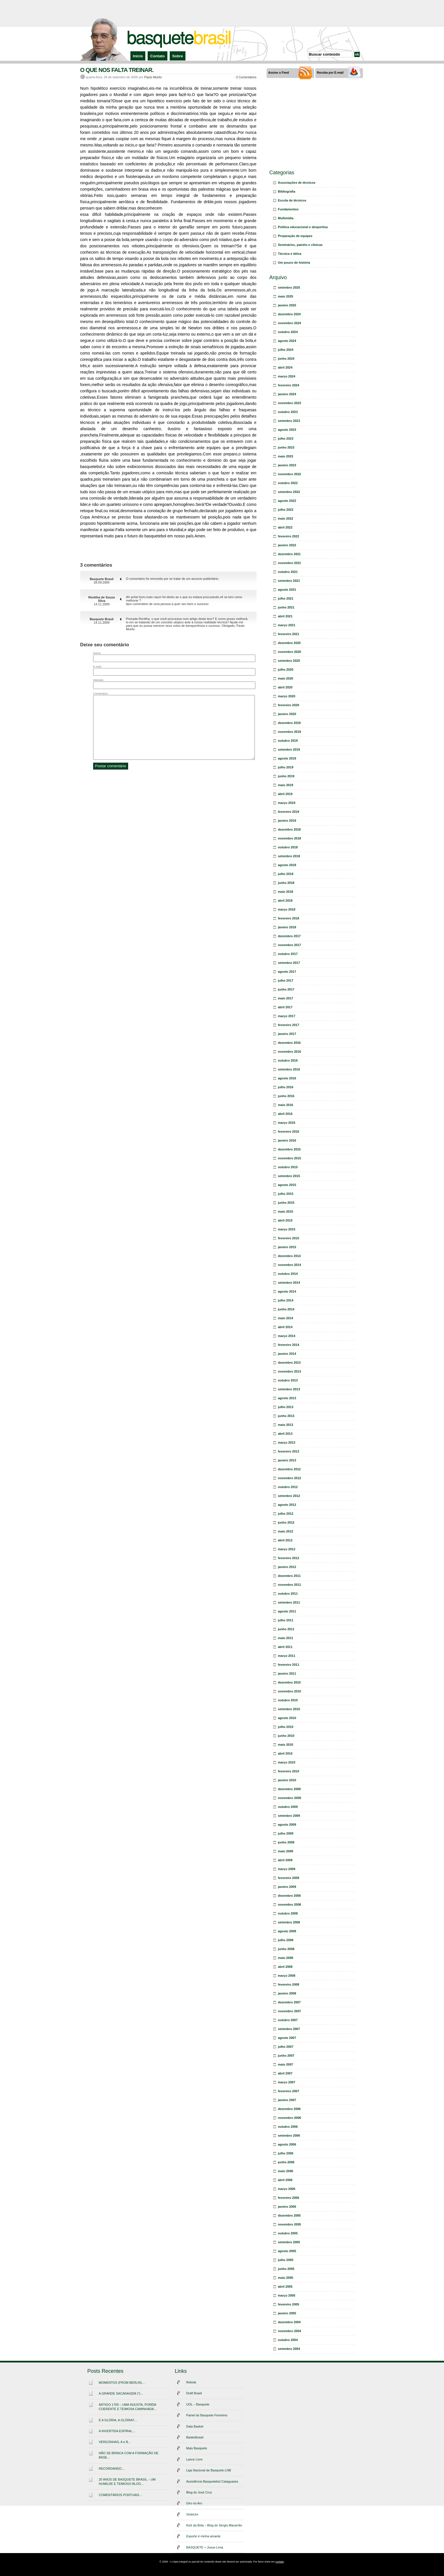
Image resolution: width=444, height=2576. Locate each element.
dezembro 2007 (289, 2002)
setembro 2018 (289, 856)
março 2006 (287, 2189)
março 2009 (287, 1869)
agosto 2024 (287, 340)
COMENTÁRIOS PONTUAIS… (120, 2495)
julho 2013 (286, 1407)
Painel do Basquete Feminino (207, 2415)
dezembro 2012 (289, 1469)
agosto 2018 (287, 865)
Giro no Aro (194, 2503)
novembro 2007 (289, 2011)
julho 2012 (286, 1513)
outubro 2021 (288, 571)
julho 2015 (286, 1193)
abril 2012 (285, 1540)
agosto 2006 (287, 2144)
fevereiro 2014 (288, 1344)
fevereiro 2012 (288, 1558)
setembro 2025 (289, 287)
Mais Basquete (196, 2448)
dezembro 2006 (289, 2109)
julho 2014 (286, 1300)
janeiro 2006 (287, 2206)
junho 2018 (286, 882)
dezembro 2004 (289, 2322)
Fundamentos (288, 209)
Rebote (191, 2382)
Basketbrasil (195, 2437)
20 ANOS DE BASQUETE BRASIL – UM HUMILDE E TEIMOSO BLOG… (127, 2481)
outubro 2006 (288, 2126)
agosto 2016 (287, 1078)
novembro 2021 (289, 563)
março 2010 (287, 1762)
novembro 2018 (289, 838)
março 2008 (287, 1975)
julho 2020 (286, 669)
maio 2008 (285, 1958)
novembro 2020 (289, 651)
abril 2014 (285, 1327)
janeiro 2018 (287, 927)
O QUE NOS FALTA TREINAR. (117, 70)
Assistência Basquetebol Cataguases (212, 2481)
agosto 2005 (287, 2251)
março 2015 (287, 1229)
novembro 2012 (289, 1478)
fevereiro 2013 (288, 1451)
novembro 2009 (289, 1798)
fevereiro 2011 (288, 1664)
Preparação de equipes (295, 236)
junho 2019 (286, 776)
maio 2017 (285, 998)
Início (138, 56)
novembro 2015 (289, 1158)
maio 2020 (285, 678)
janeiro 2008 (287, 1993)
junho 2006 (286, 2162)
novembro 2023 (289, 403)
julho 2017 (286, 980)
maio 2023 (285, 456)
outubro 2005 (288, 2233)
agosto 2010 (287, 1718)
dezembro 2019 (289, 723)
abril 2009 (285, 1860)
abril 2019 (285, 794)
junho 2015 (286, 1202)
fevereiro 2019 (288, 811)
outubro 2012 (288, 1487)
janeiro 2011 (287, 1673)
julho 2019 (286, 767)
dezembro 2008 (289, 1895)
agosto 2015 (287, 1185)
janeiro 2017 (287, 1034)
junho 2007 (286, 2055)
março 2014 (287, 1336)
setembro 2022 (289, 492)
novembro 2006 (289, 2117)
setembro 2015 (289, 1176)
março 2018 (287, 909)
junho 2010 (286, 1735)
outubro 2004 (288, 2340)
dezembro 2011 (289, 1575)
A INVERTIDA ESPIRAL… (117, 2431)
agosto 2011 (287, 1611)
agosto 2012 (287, 1504)
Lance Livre (194, 2459)
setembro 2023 (289, 420)
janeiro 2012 (287, 1567)
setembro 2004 (289, 2348)
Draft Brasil (194, 2393)
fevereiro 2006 (288, 2197)
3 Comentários (246, 77)
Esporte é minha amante (203, 2536)
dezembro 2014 (289, 1256)
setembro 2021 (289, 580)
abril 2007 (285, 2073)
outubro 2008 (288, 1913)
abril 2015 (285, 1220)
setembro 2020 (289, 660)
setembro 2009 (289, 1815)
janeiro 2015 (287, 1247)
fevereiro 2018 (288, 918)
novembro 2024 (289, 323)
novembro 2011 (289, 1584)
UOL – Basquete (198, 2404)
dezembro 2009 (289, 1789)
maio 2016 (285, 1105)
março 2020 (287, 696)
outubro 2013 (288, 1380)
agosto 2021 (287, 589)
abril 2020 (285, 687)
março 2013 (287, 1442)
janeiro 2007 (287, 2100)
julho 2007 (286, 2046)
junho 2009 (286, 1842)
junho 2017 (286, 989)
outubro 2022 (288, 483)
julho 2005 (286, 2260)
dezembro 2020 (289, 643)
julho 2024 (286, 349)
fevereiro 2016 (288, 1131)
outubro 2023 (288, 412)
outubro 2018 (288, 847)
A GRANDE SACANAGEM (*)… (121, 2393)
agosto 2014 (287, 1291)
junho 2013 (286, 1416)
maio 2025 (285, 296)
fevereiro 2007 (288, 2091)
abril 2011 (285, 1647)
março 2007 (287, 2082)
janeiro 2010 (287, 1780)
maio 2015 (285, 1211)
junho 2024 (286, 358)
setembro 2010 (289, 1709)
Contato (157, 56)
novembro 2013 (289, 1371)
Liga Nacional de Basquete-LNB (208, 2470)
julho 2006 (286, 2153)
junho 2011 (286, 1629)
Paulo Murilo (153, 77)
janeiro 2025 (287, 305)
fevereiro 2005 (288, 2304)
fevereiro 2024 (288, 385)
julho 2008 (286, 1940)
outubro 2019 (288, 740)
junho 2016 (286, 1096)
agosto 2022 (287, 500)
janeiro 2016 (287, 1140)
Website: (98, 680)
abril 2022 (285, 527)
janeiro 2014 (287, 1353)
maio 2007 (285, 2064)
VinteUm (192, 2514)
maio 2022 (285, 518)
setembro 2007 (289, 2029)
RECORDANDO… (112, 2468)
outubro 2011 (288, 1593)
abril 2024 (285, 367)
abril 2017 (285, 1007)
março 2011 (287, 1655)
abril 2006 (285, 2180)
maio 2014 (285, 1318)
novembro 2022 (289, 474)
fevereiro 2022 (288, 536)
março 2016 (287, 1122)
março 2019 (287, 802)
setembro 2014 (289, 1282)
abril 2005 (285, 2286)
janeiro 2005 (287, 2313)
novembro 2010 (289, 1691)
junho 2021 (286, 607)
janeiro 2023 (287, 465)
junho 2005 (286, 2268)
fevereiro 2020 (288, 705)
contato (279, 2561)
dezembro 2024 (289, 314)
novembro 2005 (289, 2224)
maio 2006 (285, 2171)
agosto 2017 (287, 971)
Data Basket (195, 2426)
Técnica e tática (290, 253)
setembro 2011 (289, 1602)
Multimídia (286, 218)
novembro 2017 (289, 945)
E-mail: (97, 666)
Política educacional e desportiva (303, 227)
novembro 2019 (289, 731)
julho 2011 (286, 1620)
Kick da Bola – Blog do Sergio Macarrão (214, 2525)
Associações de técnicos (297, 182)
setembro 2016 (289, 1069)
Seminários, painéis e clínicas (300, 244)
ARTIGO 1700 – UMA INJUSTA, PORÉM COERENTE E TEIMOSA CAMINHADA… (128, 2407)
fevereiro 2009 (288, 1878)
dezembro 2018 (289, 829)
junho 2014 (286, 1309)
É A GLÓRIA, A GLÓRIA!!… (118, 2420)
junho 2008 (286, 1949)
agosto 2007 (287, 2037)
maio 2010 (285, 1744)
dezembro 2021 (289, 554)
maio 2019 (285, 785)
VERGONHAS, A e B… (115, 2442)
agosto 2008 (287, 1931)
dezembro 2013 (289, 1362)
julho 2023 (286, 438)
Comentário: (101, 693)
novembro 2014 (289, 1265)
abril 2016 (285, 1113)
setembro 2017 (289, 962)
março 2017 (287, 1016)
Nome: (97, 653)
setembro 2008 (289, 1922)
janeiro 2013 (287, 1460)
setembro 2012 (289, 1496)
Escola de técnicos (292, 200)
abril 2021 (285, 616)
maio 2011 (285, 1638)
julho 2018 (286, 874)
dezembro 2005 (289, 2215)
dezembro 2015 (289, 1149)
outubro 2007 (288, 2020)
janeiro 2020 (287, 714)
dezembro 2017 (289, 936)
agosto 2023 (287, 429)
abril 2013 (285, 1433)
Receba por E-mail (330, 72)
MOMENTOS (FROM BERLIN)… (122, 2382)
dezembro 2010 (289, 1682)
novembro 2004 (289, 2331)
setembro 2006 (289, 2135)
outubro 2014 (288, 1273)
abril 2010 (285, 1753)
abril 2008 (285, 1966)
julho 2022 (286, 509)
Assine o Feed (278, 72)
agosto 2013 (287, 1398)
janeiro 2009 (287, 1886)
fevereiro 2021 (288, 634)
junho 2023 (286, 447)
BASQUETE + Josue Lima (204, 2547)
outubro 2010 (288, 1700)
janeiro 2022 (287, 545)
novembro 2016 (289, 1051)
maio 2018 (285, 891)
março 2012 (287, 1549)
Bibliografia (287, 191)
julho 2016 (286, 1087)
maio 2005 (285, 2277)
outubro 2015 (288, 1167)
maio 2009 (285, 1851)
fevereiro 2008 (288, 1984)
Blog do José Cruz (199, 2492)
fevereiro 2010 (288, 1771)
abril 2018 (285, 900)
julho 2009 (286, 1833)
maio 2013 (285, 1424)
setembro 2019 (289, 749)
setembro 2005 (289, 2242)
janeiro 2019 (287, 820)
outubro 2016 (288, 1060)
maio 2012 (285, 1531)
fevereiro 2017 (288, 1025)
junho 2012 (286, 1522)
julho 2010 (286, 1727)
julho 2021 (286, 598)
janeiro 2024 (287, 394)
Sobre (177, 56)
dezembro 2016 (289, 1042)
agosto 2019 (287, 758)
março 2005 (287, 2295)
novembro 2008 (289, 1904)
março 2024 (287, 376)
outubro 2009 (288, 1806)
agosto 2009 (287, 1824)
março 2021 (287, 625)
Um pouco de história (294, 262)
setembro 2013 (289, 1389)
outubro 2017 (288, 954)
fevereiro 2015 (288, 1238)
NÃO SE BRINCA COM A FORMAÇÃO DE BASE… (129, 2455)
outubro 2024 (288, 332)
